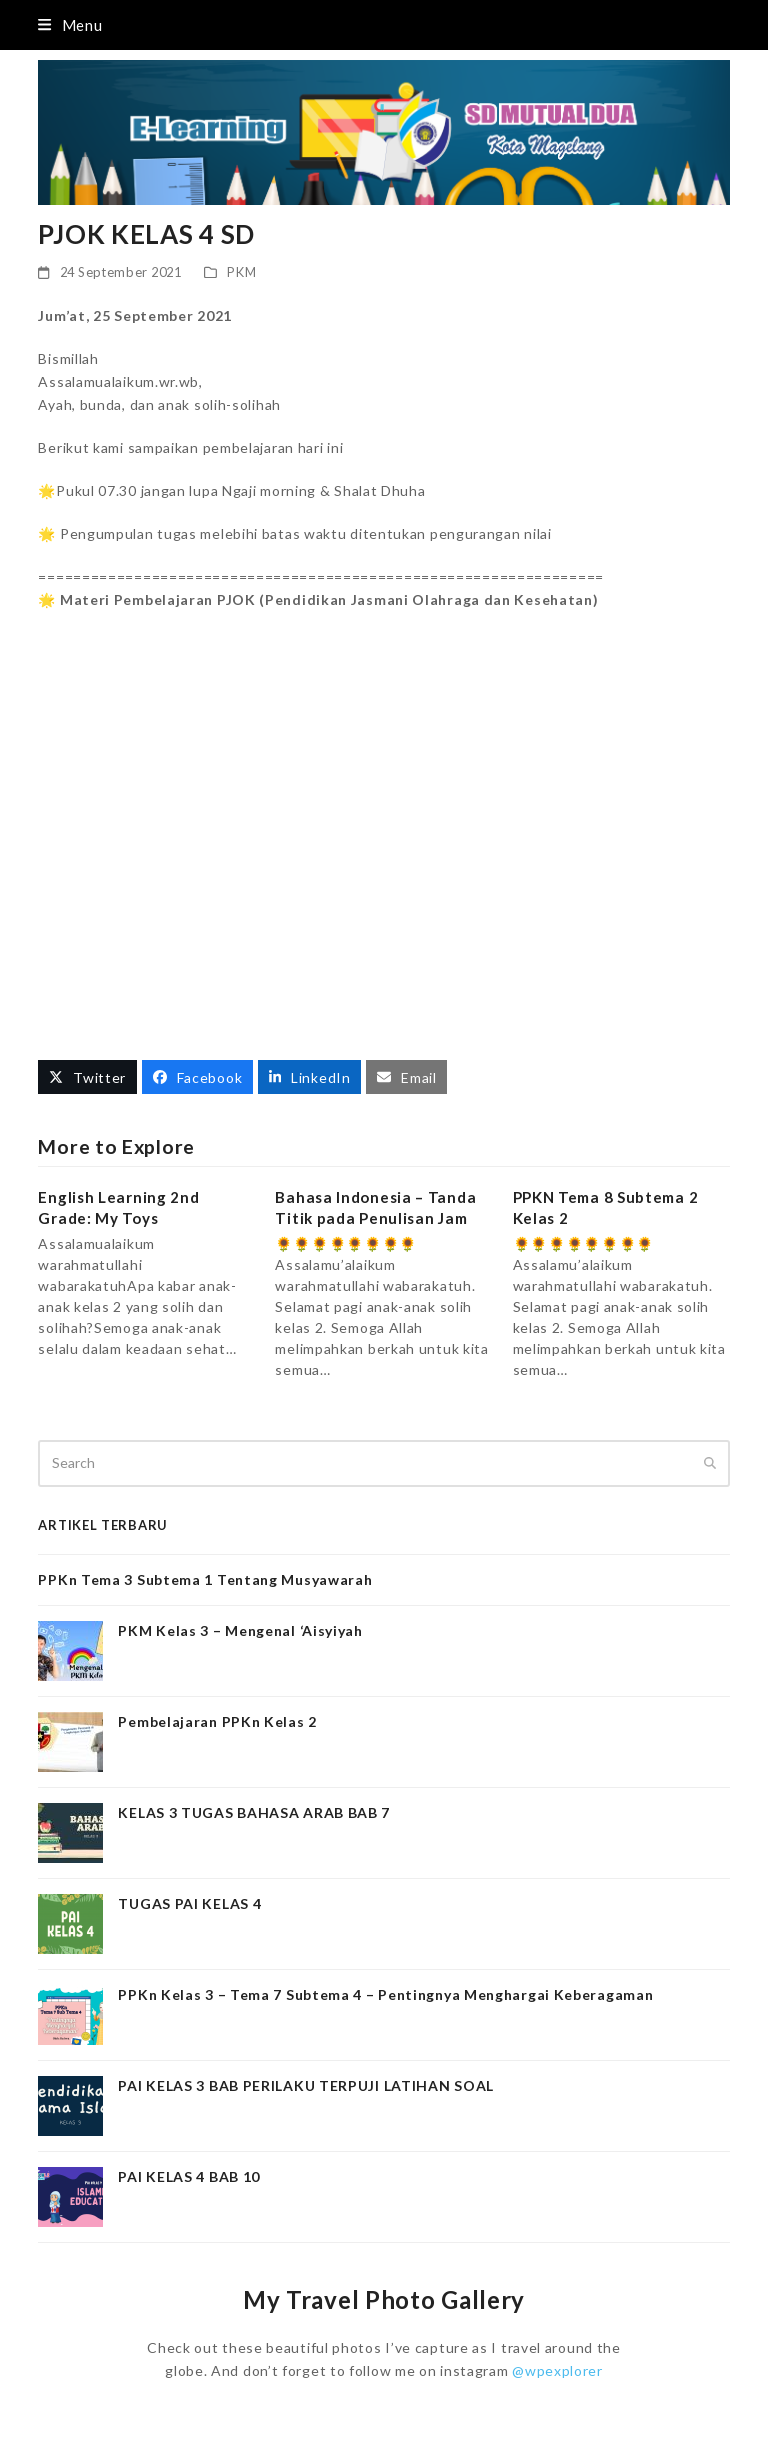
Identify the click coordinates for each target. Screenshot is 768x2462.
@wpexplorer (557, 2370)
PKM (241, 272)
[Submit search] (710, 1463)
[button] (70, 25)
